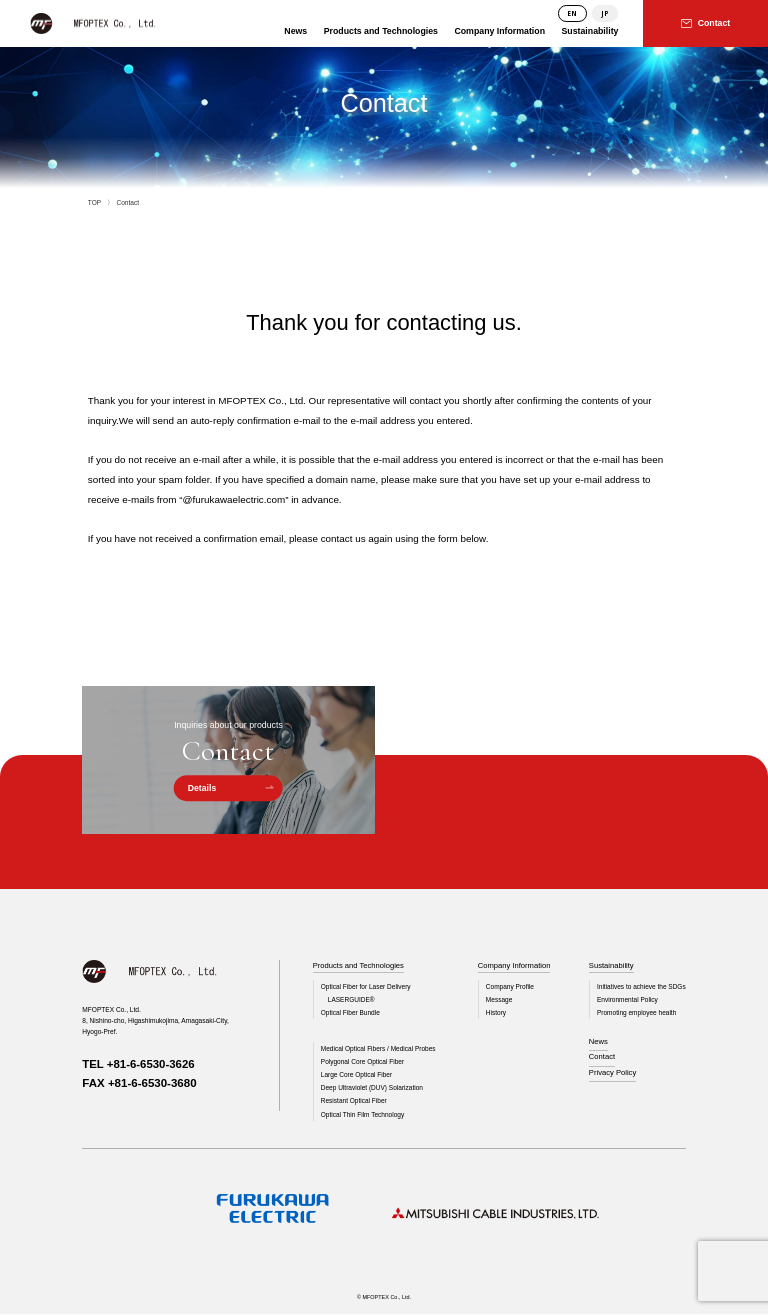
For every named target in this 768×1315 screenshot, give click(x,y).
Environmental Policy (626, 999)
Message (497, 999)
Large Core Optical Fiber (357, 1075)
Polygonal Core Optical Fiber (363, 1062)
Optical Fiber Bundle (351, 1012)
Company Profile (508, 986)
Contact (601, 1058)
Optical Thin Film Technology (363, 1114)
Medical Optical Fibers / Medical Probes (379, 1049)
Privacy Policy (612, 1073)
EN (572, 13)
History (494, 1012)
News (597, 1042)
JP (605, 13)
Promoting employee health (636, 1012)
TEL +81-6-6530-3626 (138, 1064)
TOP (94, 202)
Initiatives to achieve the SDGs (641, 986)
